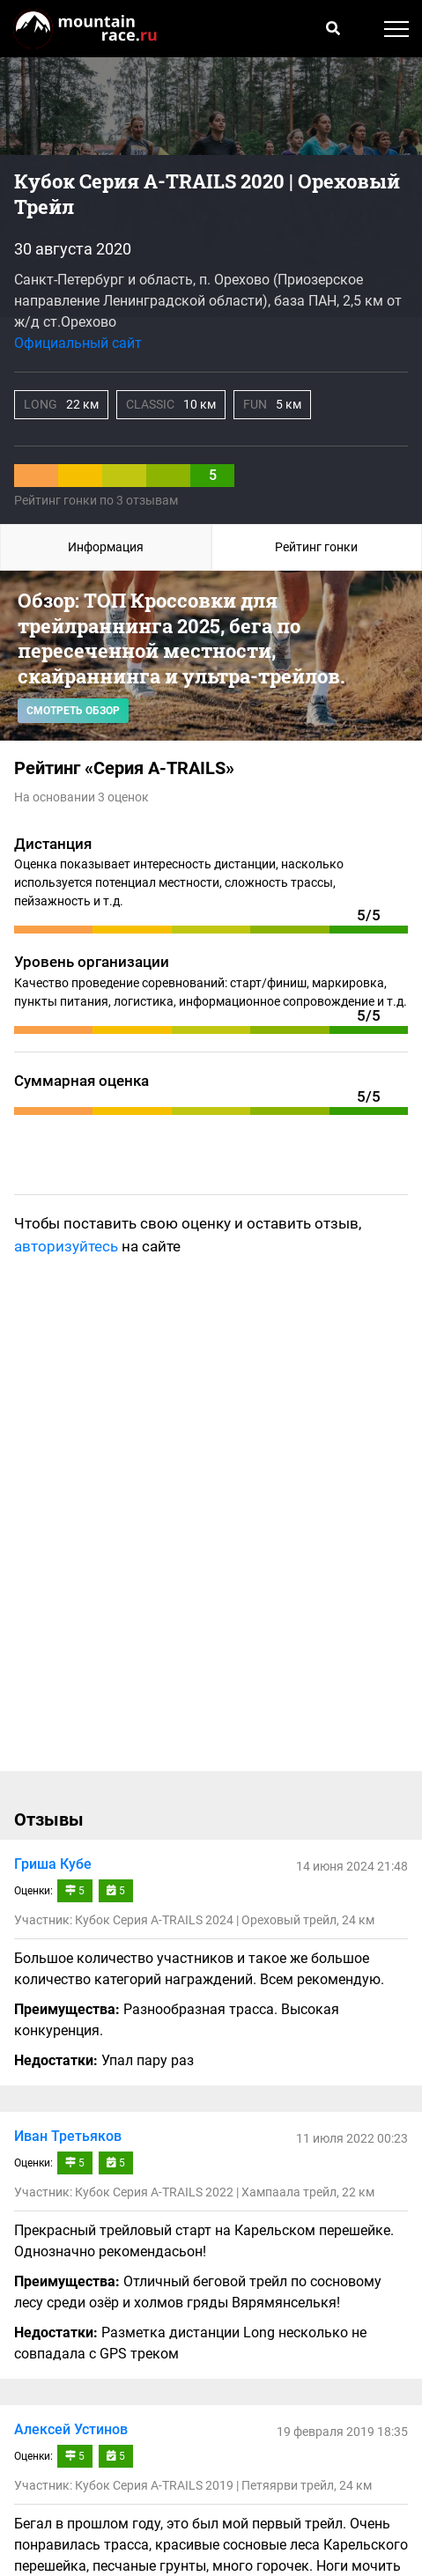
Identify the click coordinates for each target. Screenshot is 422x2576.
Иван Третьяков (68, 2136)
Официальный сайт (78, 343)
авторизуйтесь (66, 1246)
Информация (106, 547)
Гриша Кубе (53, 1864)
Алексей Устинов (71, 2429)
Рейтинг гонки (316, 547)
